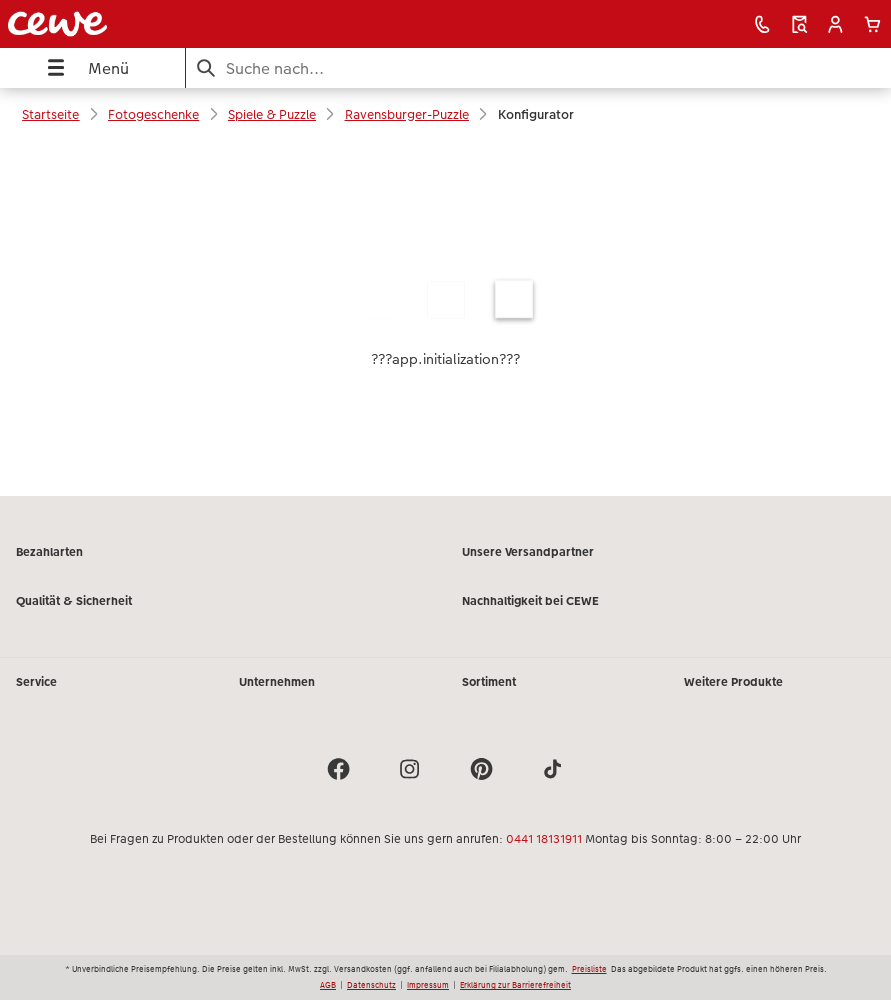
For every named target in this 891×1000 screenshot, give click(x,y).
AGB (328, 985)
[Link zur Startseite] (176, 24)
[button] (835, 24)
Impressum (428, 985)
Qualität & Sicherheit (74, 601)
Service (36, 682)
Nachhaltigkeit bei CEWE (530, 601)
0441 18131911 (544, 839)
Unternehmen (277, 682)
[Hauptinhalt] (445, 318)
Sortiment (489, 682)
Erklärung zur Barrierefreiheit (515, 985)
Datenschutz (371, 985)
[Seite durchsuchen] (538, 68)
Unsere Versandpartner (528, 552)
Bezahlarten (49, 552)
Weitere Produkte (733, 682)
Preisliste (589, 969)
